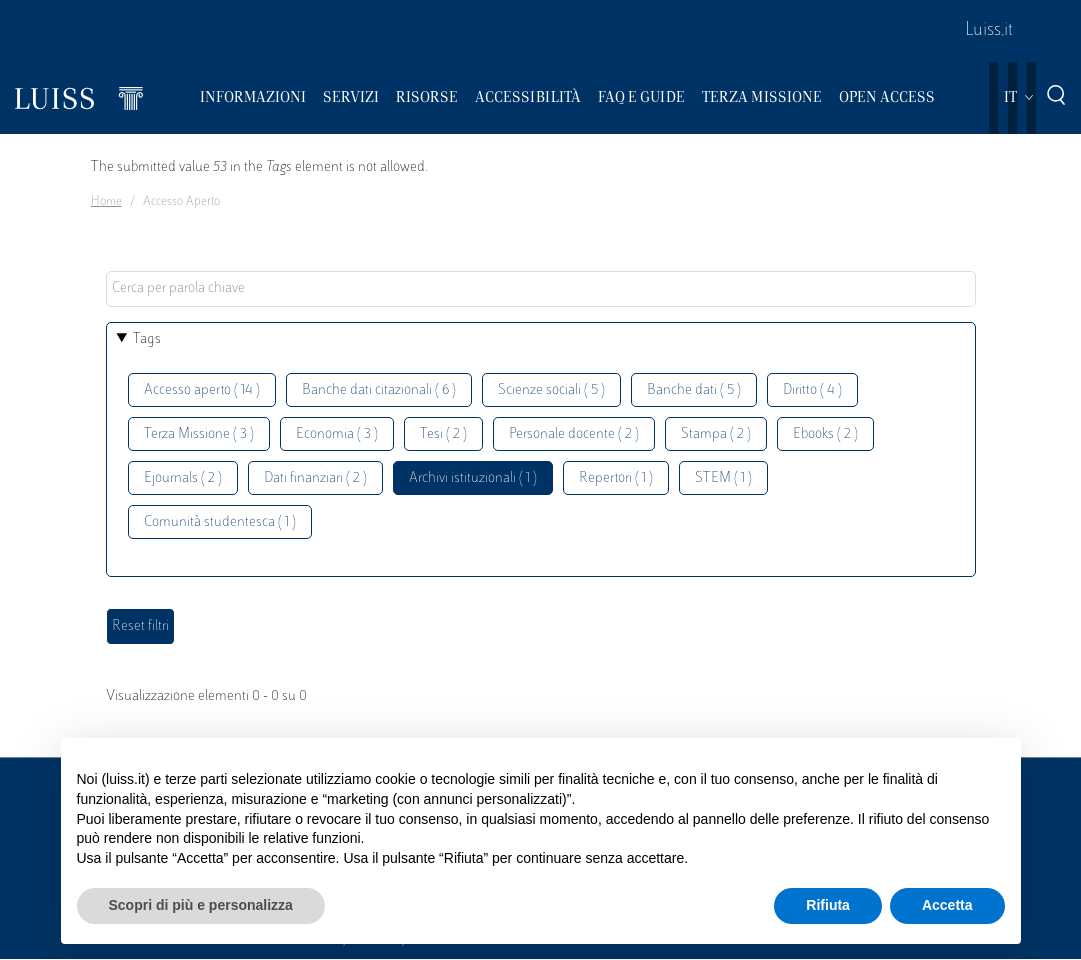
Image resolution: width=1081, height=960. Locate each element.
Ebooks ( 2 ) (825, 434)
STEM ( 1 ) (723, 478)
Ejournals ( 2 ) (183, 478)
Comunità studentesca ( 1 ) (220, 522)
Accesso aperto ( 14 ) (202, 390)
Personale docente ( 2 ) (574, 434)
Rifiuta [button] (828, 905)
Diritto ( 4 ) (812, 390)
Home (106, 202)
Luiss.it (989, 31)
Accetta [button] (947, 905)
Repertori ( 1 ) (616, 478)
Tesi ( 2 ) (443, 434)
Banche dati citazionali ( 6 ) (379, 390)
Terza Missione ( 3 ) (199, 434)
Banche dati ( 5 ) (694, 390)
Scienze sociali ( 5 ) (551, 390)
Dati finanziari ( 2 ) (315, 478)
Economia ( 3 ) (337, 434)
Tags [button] (147, 339)
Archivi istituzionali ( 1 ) (473, 478)
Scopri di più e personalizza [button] (201, 905)
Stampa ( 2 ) (716, 434)
